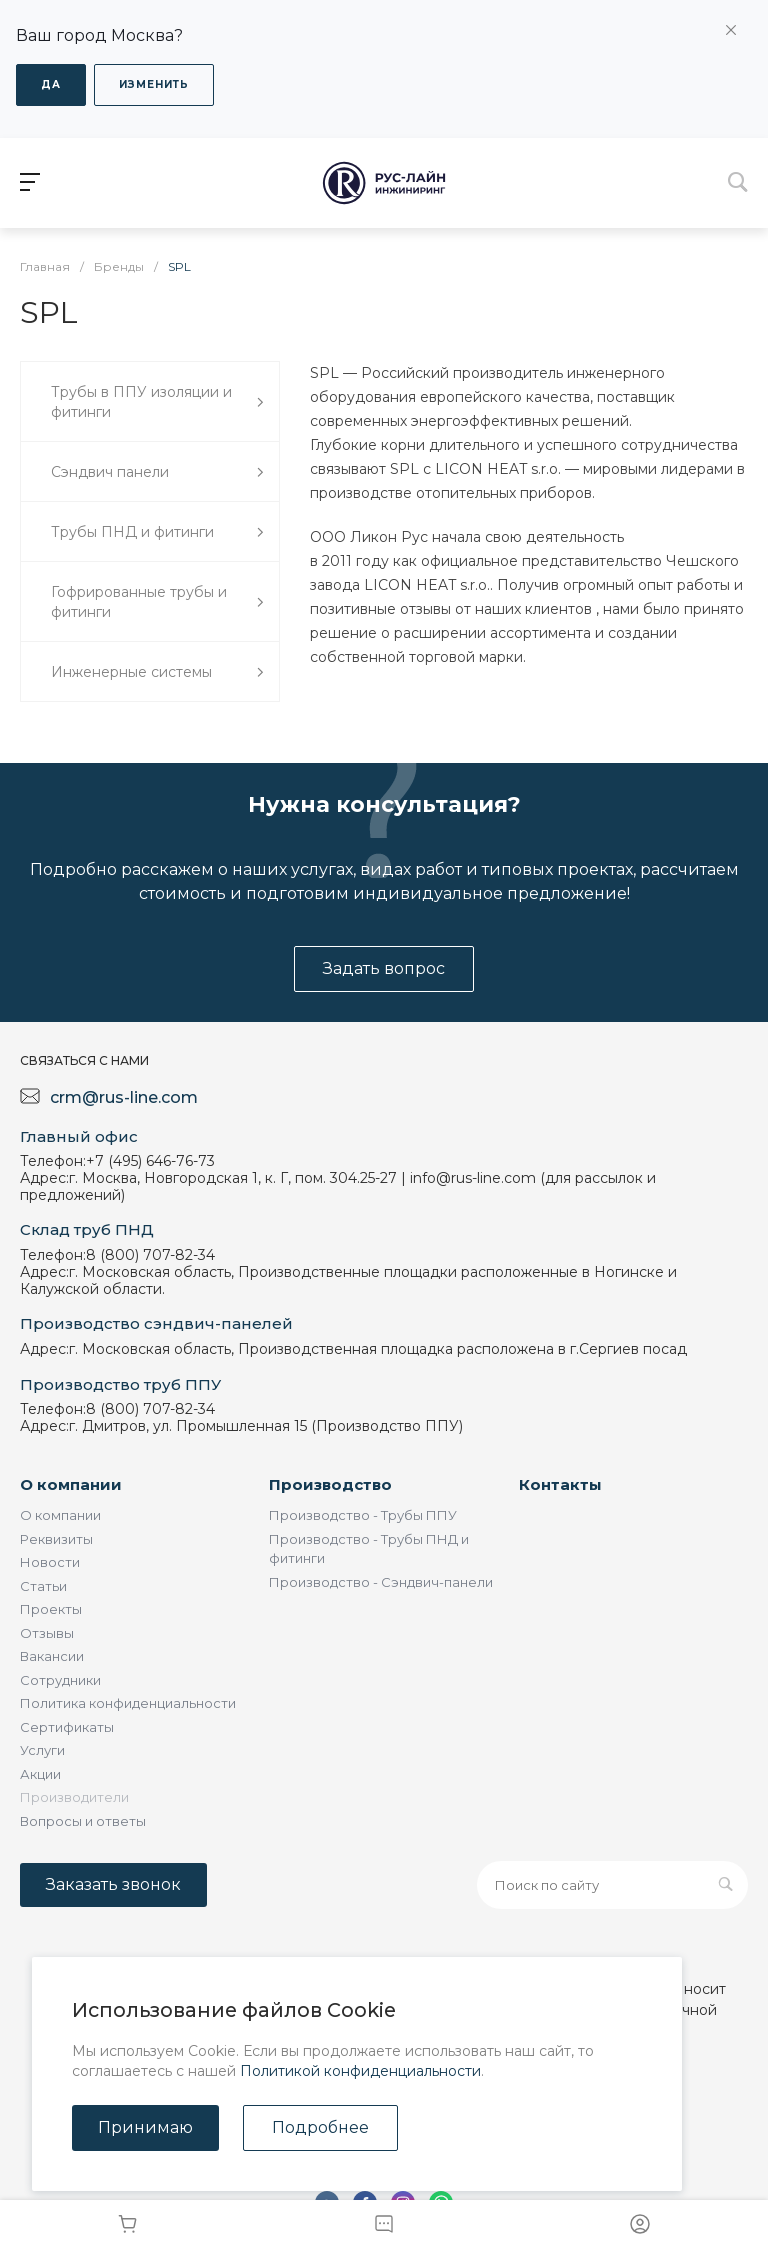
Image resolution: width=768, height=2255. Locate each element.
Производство (330, 1484)
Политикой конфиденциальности (360, 2071)
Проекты (51, 1609)
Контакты (560, 1484)
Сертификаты (67, 1727)
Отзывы (47, 1633)
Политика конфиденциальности (128, 1703)
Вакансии (52, 1656)
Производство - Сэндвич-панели (381, 1582)
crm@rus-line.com (124, 1097)
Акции (40, 1774)
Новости (50, 1562)
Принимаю (145, 2127)
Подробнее (320, 2127)
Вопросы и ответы (83, 1821)
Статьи (43, 1586)
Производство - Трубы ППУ (363, 1515)
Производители (74, 1797)
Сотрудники (60, 1680)
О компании (71, 1484)
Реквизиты (56, 1539)
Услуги (42, 1750)
